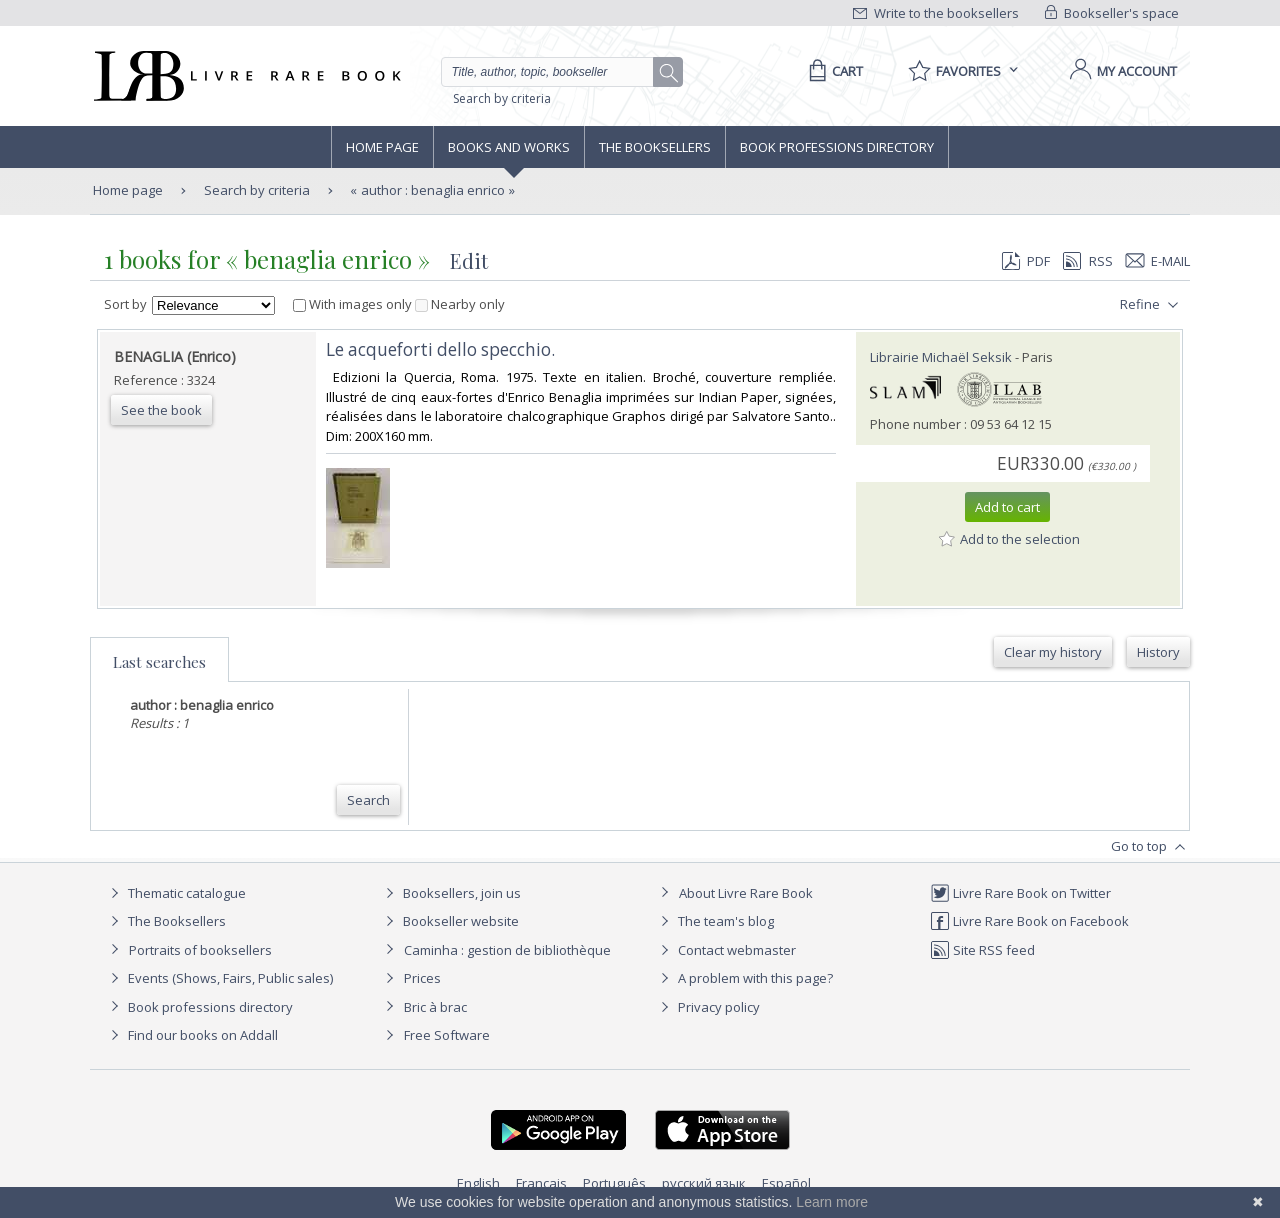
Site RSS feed (982, 950)
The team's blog (714, 921)
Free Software (447, 1035)
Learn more (832, 1202)
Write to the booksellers (936, 13)
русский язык (704, 1183)
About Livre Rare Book (746, 893)
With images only (354, 304)
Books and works (509, 147)
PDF (1026, 261)
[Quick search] (556, 72)
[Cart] (832, 71)
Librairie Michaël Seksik (941, 357)
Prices (422, 978)
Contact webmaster (725, 950)
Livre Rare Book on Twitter (1020, 893)
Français (541, 1183)
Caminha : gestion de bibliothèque (507, 950)
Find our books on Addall (191, 1035)
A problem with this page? (744, 978)
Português (614, 1183)
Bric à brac (435, 1007)
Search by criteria (502, 98)
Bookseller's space (1112, 13)
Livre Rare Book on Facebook (1029, 921)
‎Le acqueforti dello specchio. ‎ (442, 349)
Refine (1151, 305)
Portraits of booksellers (200, 950)
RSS (1086, 261)
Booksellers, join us (450, 893)
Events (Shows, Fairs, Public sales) (219, 978)
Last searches (159, 662)
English (478, 1183)
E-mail (1158, 261)
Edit (469, 260)
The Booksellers (655, 147)
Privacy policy (707, 1007)
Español (786, 1183)
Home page (382, 147)
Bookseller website (449, 921)
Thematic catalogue (175, 893)
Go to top (1150, 847)
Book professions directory (837, 147)
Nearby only (460, 304)
